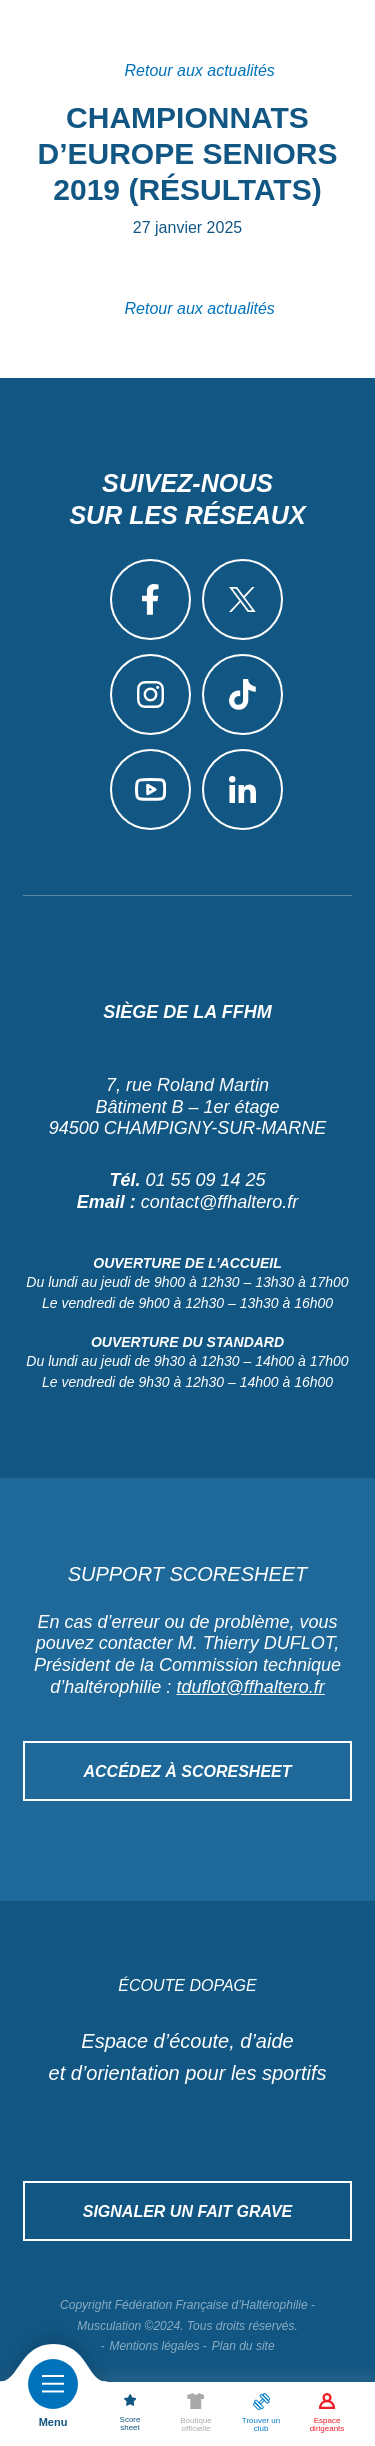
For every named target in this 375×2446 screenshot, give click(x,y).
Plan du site (243, 2346)
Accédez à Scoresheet (187, 1771)
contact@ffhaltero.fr (219, 1202)
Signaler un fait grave (188, 2211)
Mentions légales (154, 2346)
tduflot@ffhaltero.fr (250, 1687)
